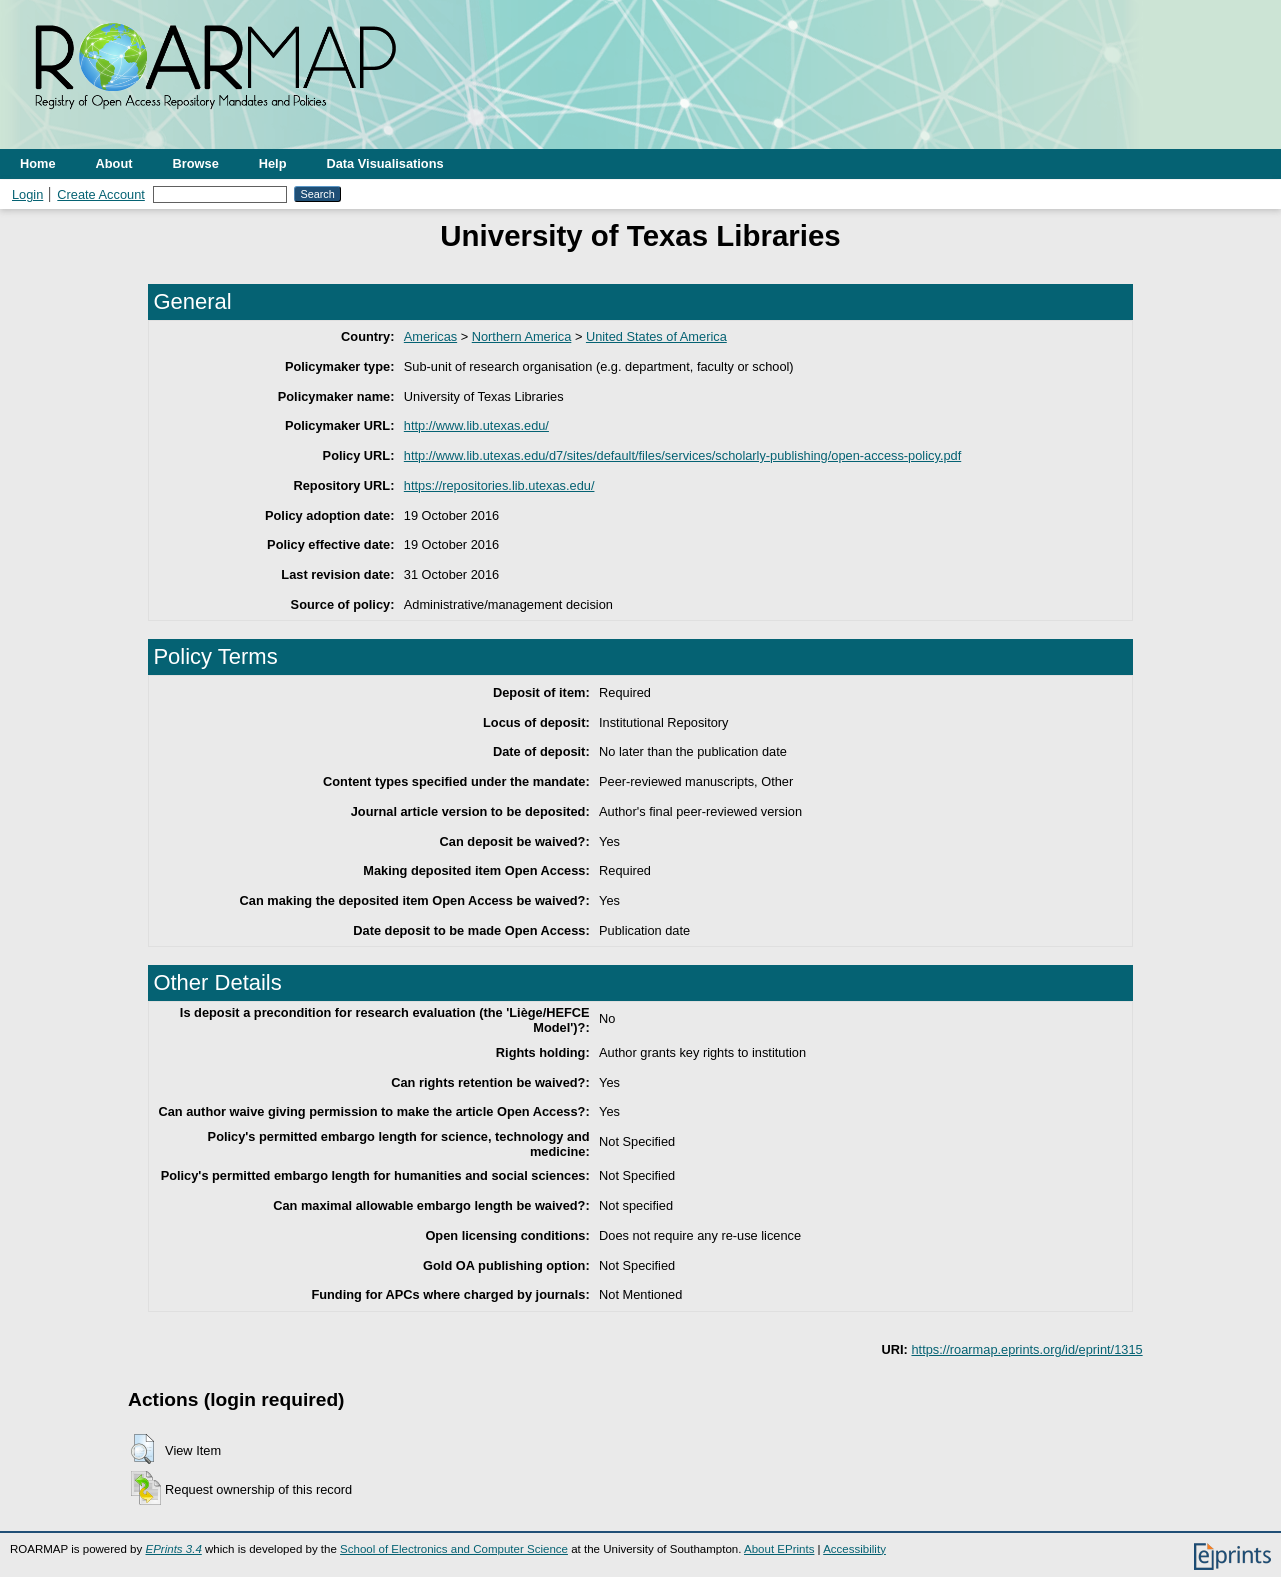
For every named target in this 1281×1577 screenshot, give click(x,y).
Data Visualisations (385, 163)
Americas (430, 336)
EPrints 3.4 (173, 1549)
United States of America (656, 336)
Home (38, 163)
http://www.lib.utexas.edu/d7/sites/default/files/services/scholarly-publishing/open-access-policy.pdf (682, 455)
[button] (142, 1449)
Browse (196, 163)
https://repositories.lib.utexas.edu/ (499, 485)
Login (27, 194)
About (114, 163)
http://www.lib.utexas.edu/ (476, 425)
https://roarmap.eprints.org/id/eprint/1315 (1026, 1349)
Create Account (101, 194)
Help (273, 163)
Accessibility (854, 1549)
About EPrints (779, 1549)
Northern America (522, 336)
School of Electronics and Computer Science (454, 1549)
